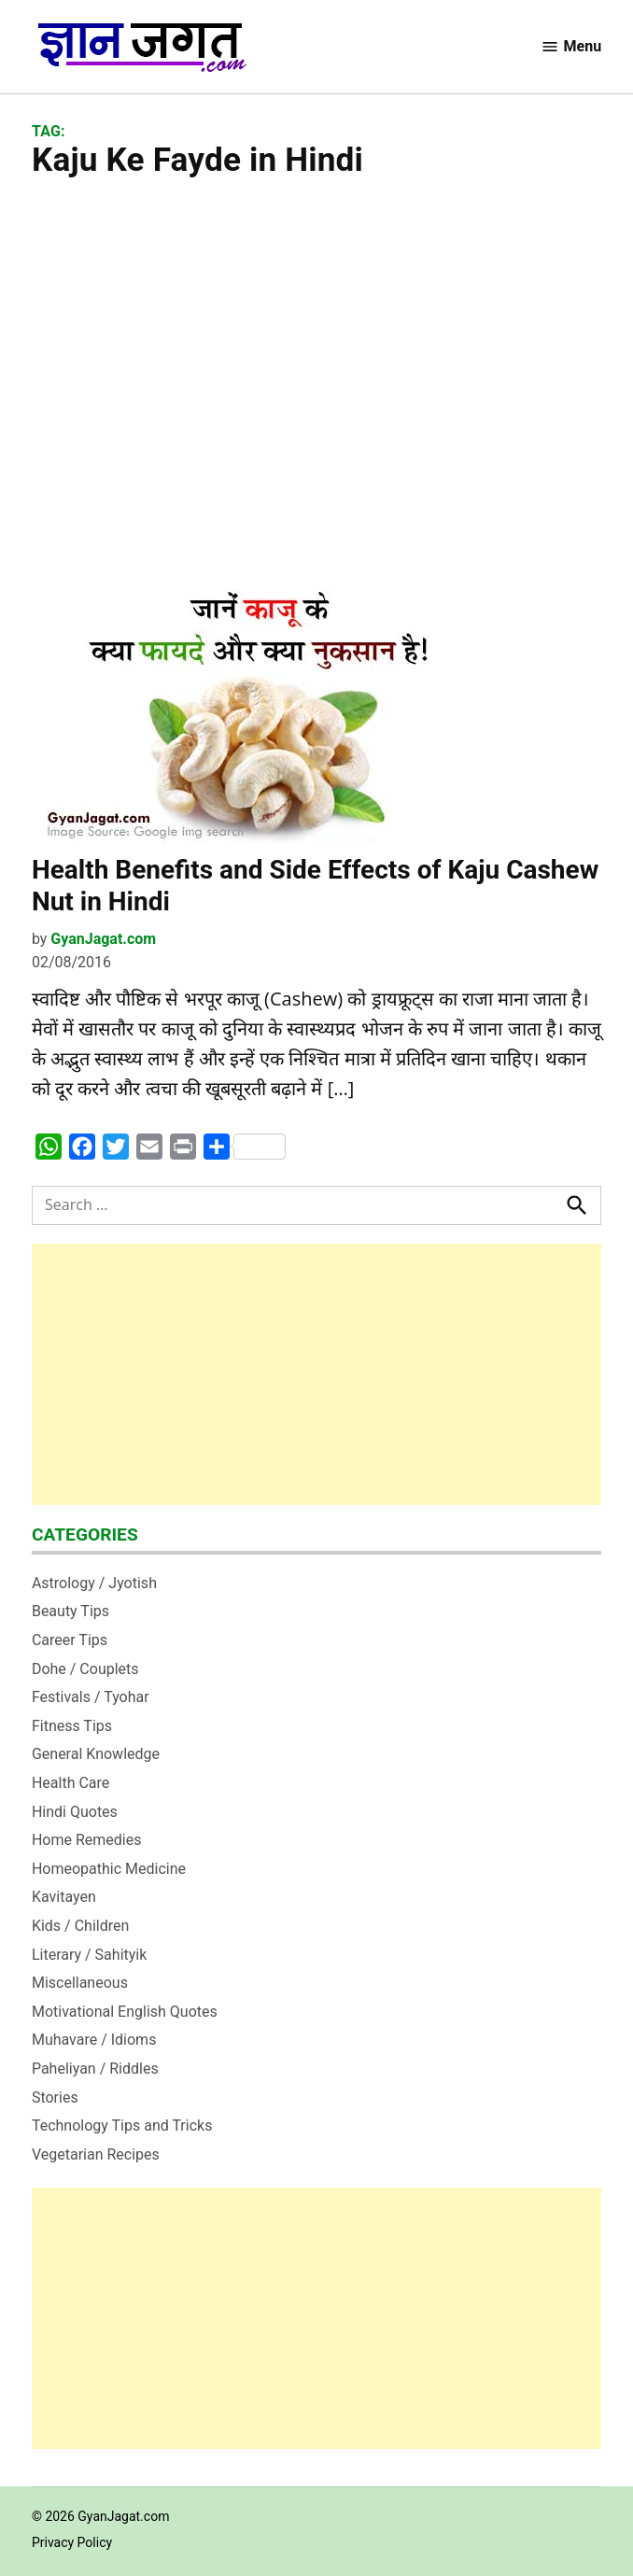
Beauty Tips (70, 1611)
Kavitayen (64, 1897)
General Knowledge (96, 1754)
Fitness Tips (72, 1726)
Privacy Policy (72, 2542)
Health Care (70, 1783)
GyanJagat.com (103, 939)
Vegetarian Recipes (96, 2154)
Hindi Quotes (75, 1812)
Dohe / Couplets (85, 1669)
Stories (55, 2097)
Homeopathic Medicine (109, 1869)
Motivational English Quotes (125, 2011)
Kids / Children (80, 1926)
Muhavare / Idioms (94, 2039)
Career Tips (69, 1640)
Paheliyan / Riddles (95, 2068)
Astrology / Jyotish (94, 1583)
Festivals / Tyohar (90, 1697)
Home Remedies (87, 1840)
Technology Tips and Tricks (122, 2125)
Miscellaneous (80, 1983)
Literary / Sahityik (89, 1955)
